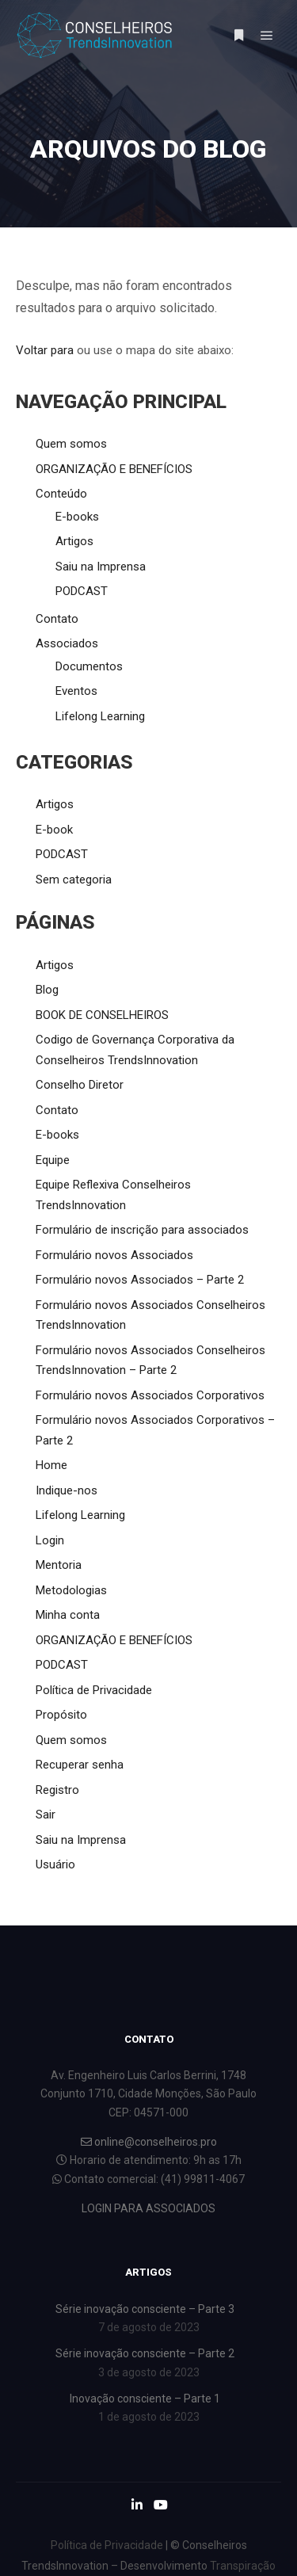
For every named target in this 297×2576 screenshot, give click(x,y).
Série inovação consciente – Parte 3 (144, 2309)
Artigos (74, 541)
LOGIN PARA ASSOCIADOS (148, 2208)
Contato (57, 619)
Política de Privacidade (94, 1690)
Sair (45, 1814)
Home (51, 1465)
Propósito (61, 1715)
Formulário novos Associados (114, 1255)
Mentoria (59, 1565)
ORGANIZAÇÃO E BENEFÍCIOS (114, 469)
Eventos (76, 691)
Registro (57, 1790)
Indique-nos (66, 1490)
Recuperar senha (80, 1764)
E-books (77, 516)
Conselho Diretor (80, 1085)
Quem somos (71, 444)
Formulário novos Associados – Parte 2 (140, 1280)
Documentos (89, 666)
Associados (67, 643)
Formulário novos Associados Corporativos (150, 1395)
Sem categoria (74, 879)
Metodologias (71, 1590)
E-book (54, 829)
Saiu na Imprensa (100, 566)
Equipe (53, 1160)
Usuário (55, 1864)
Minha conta (68, 1615)
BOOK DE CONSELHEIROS (102, 1015)
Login (50, 1540)
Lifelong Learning (100, 716)
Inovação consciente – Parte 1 (145, 2398)
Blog (47, 990)
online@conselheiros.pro (149, 2141)
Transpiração (243, 2565)
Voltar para (45, 350)
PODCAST (81, 591)
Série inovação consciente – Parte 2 (144, 2353)
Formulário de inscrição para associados (142, 1230)
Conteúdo (61, 494)
